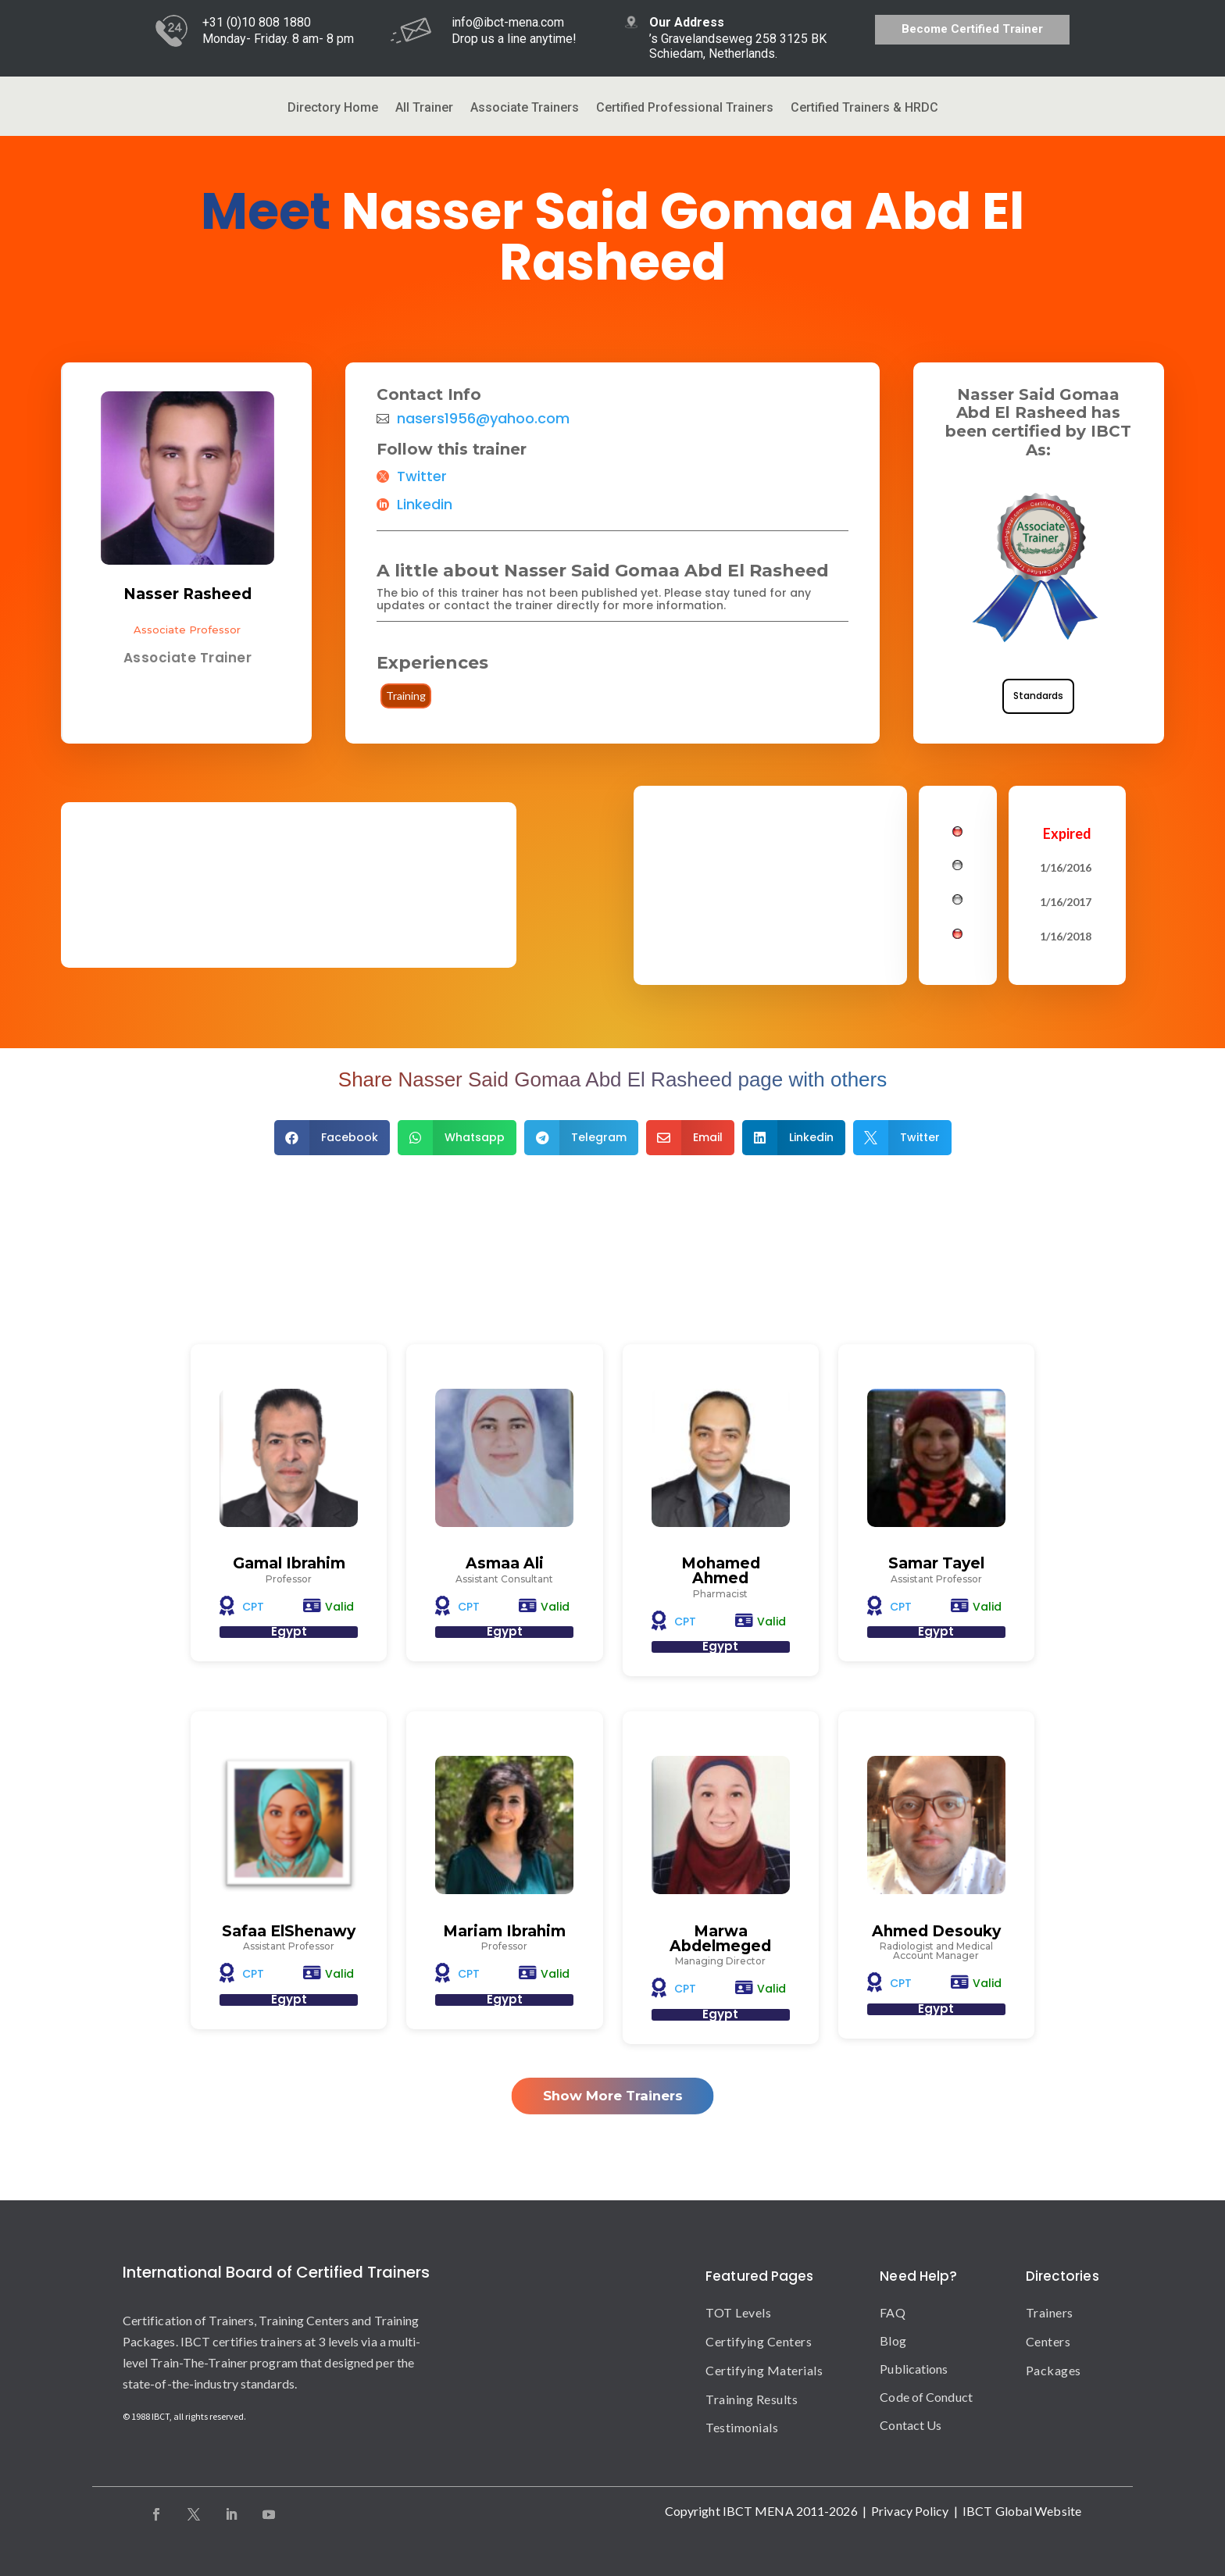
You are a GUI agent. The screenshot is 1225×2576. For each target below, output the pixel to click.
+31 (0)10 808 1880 (256, 22)
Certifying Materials (764, 2370)
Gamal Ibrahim (289, 1563)
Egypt (289, 1631)
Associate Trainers (524, 108)
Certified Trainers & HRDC (864, 108)
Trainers (1049, 2312)
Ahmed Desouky (936, 1931)
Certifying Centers (758, 2341)
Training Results (751, 2399)
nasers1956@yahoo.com (483, 419)
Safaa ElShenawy (288, 1931)
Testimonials (741, 2427)
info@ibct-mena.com (508, 22)
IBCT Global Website (1021, 2510)
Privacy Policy (909, 2510)
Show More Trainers (613, 2095)
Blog (892, 2340)
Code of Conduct (926, 2396)
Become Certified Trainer (972, 29)
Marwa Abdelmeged (720, 1938)
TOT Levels (738, 2312)
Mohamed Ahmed (720, 1570)
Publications (914, 2368)
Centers (1048, 2341)
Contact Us (910, 2424)
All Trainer (424, 108)
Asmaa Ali (505, 1563)
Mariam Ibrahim (504, 1931)
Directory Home (333, 108)
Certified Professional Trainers (684, 108)
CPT (253, 1606)
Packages (1053, 2370)
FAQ (892, 2312)
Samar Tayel (936, 1563)
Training (406, 695)
